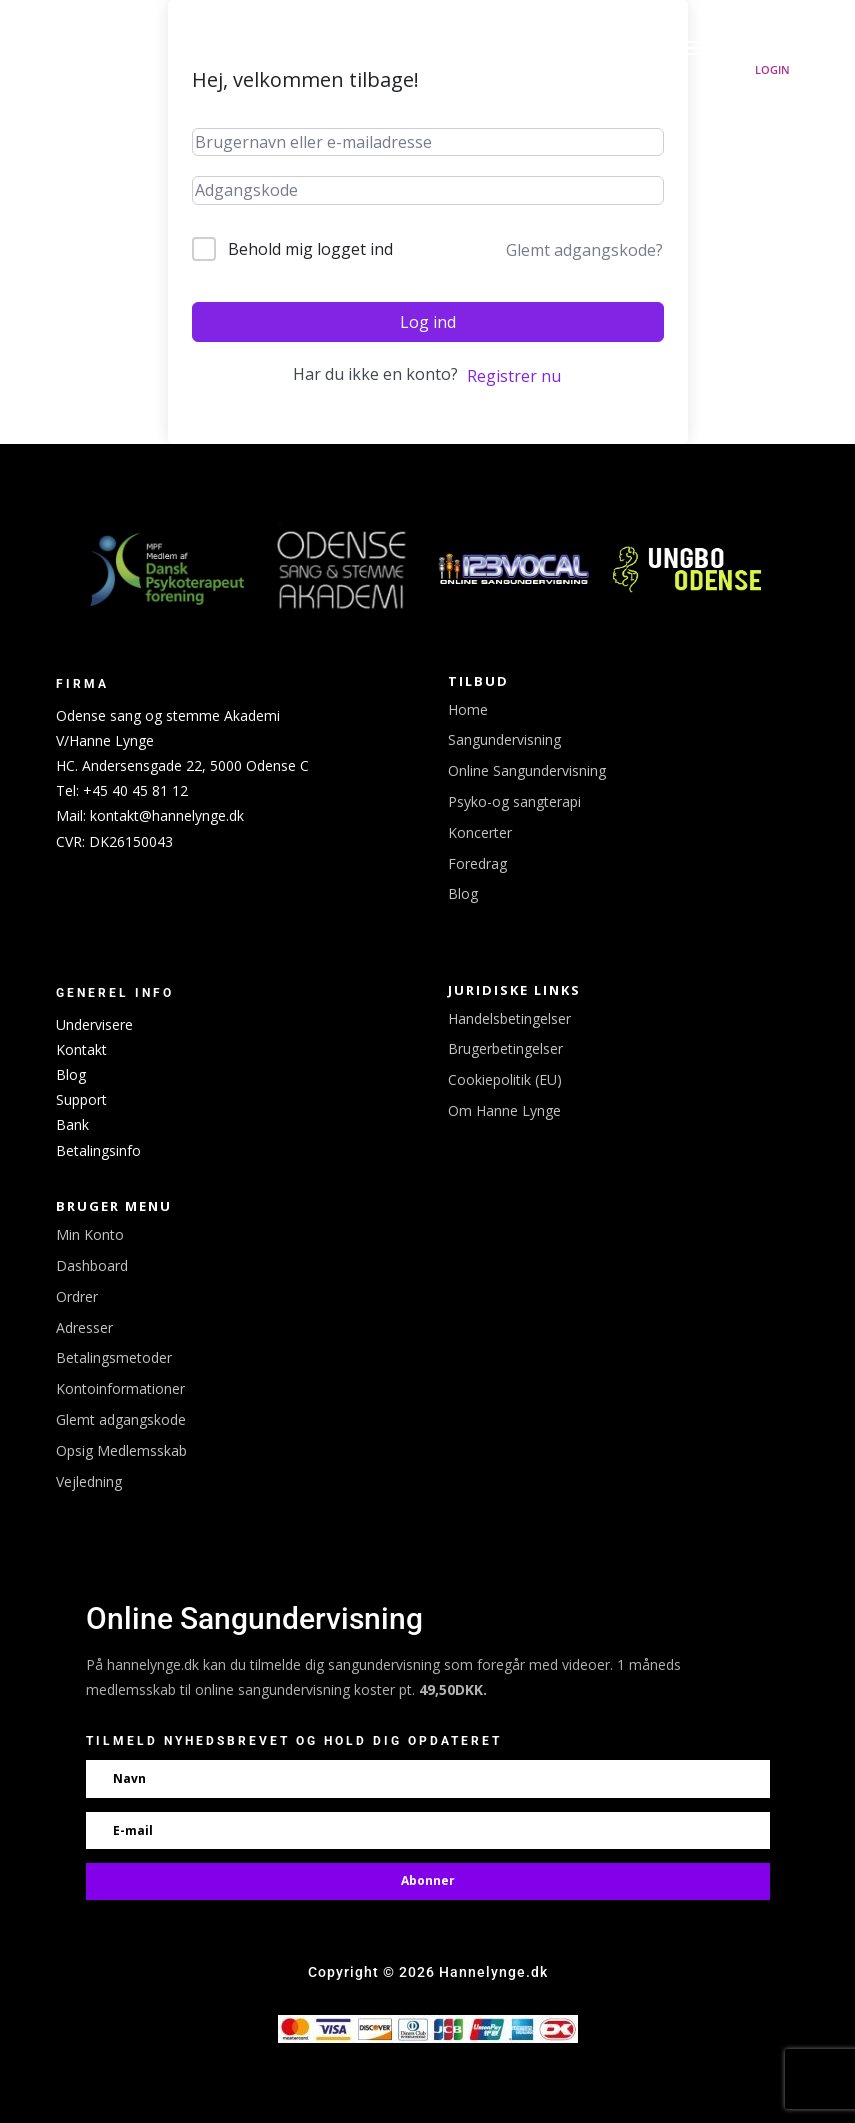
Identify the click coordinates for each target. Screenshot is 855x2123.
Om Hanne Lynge (504, 1110)
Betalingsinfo (98, 1150)
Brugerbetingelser (505, 1048)
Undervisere (94, 1024)
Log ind (428, 322)
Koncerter (480, 832)
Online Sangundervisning (527, 770)
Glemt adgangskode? (584, 250)
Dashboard (92, 1265)
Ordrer (77, 1296)
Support (81, 1099)
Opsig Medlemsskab (121, 1450)
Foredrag (477, 863)
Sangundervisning (504, 739)
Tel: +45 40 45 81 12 (122, 790)
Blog (463, 893)
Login (772, 69)
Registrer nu (514, 376)
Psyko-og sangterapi (514, 801)
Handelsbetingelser (509, 1018)
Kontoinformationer (120, 1388)
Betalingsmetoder (114, 1357)
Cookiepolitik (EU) (505, 1079)
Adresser (84, 1327)
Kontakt (81, 1049)
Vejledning (89, 1481)
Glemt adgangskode (121, 1419)
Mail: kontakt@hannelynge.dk (150, 815)
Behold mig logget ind (310, 249)
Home (468, 709)
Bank (72, 1124)
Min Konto (90, 1234)
